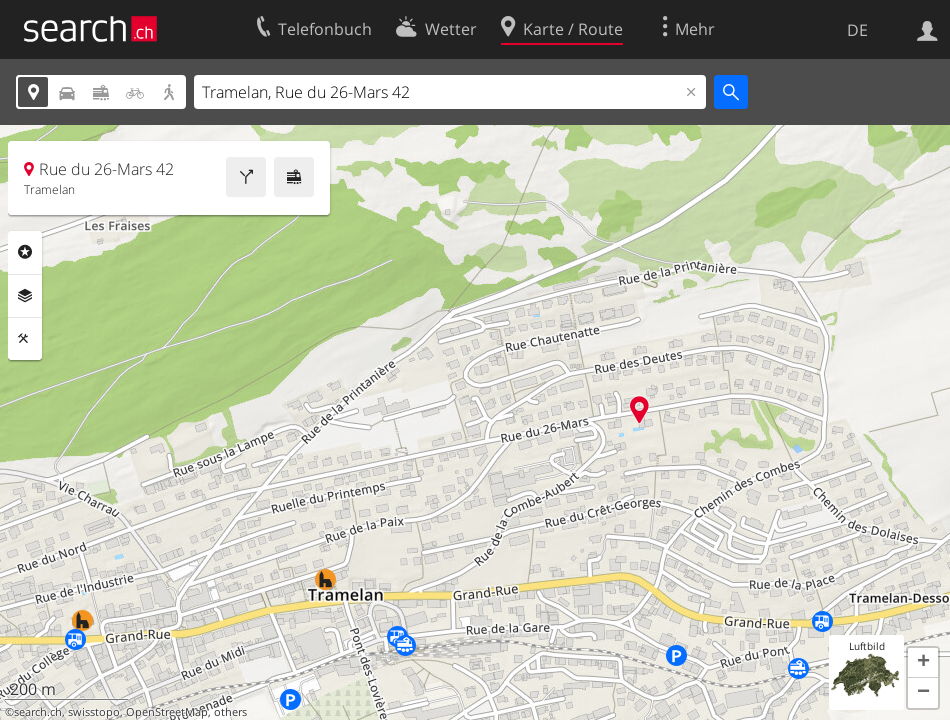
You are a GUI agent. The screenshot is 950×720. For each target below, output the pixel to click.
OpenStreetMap (167, 712)
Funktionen (25, 339)
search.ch (38, 712)
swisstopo (94, 712)
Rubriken (25, 252)
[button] (923, 663)
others (230, 712)
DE (857, 30)
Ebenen (25, 296)
